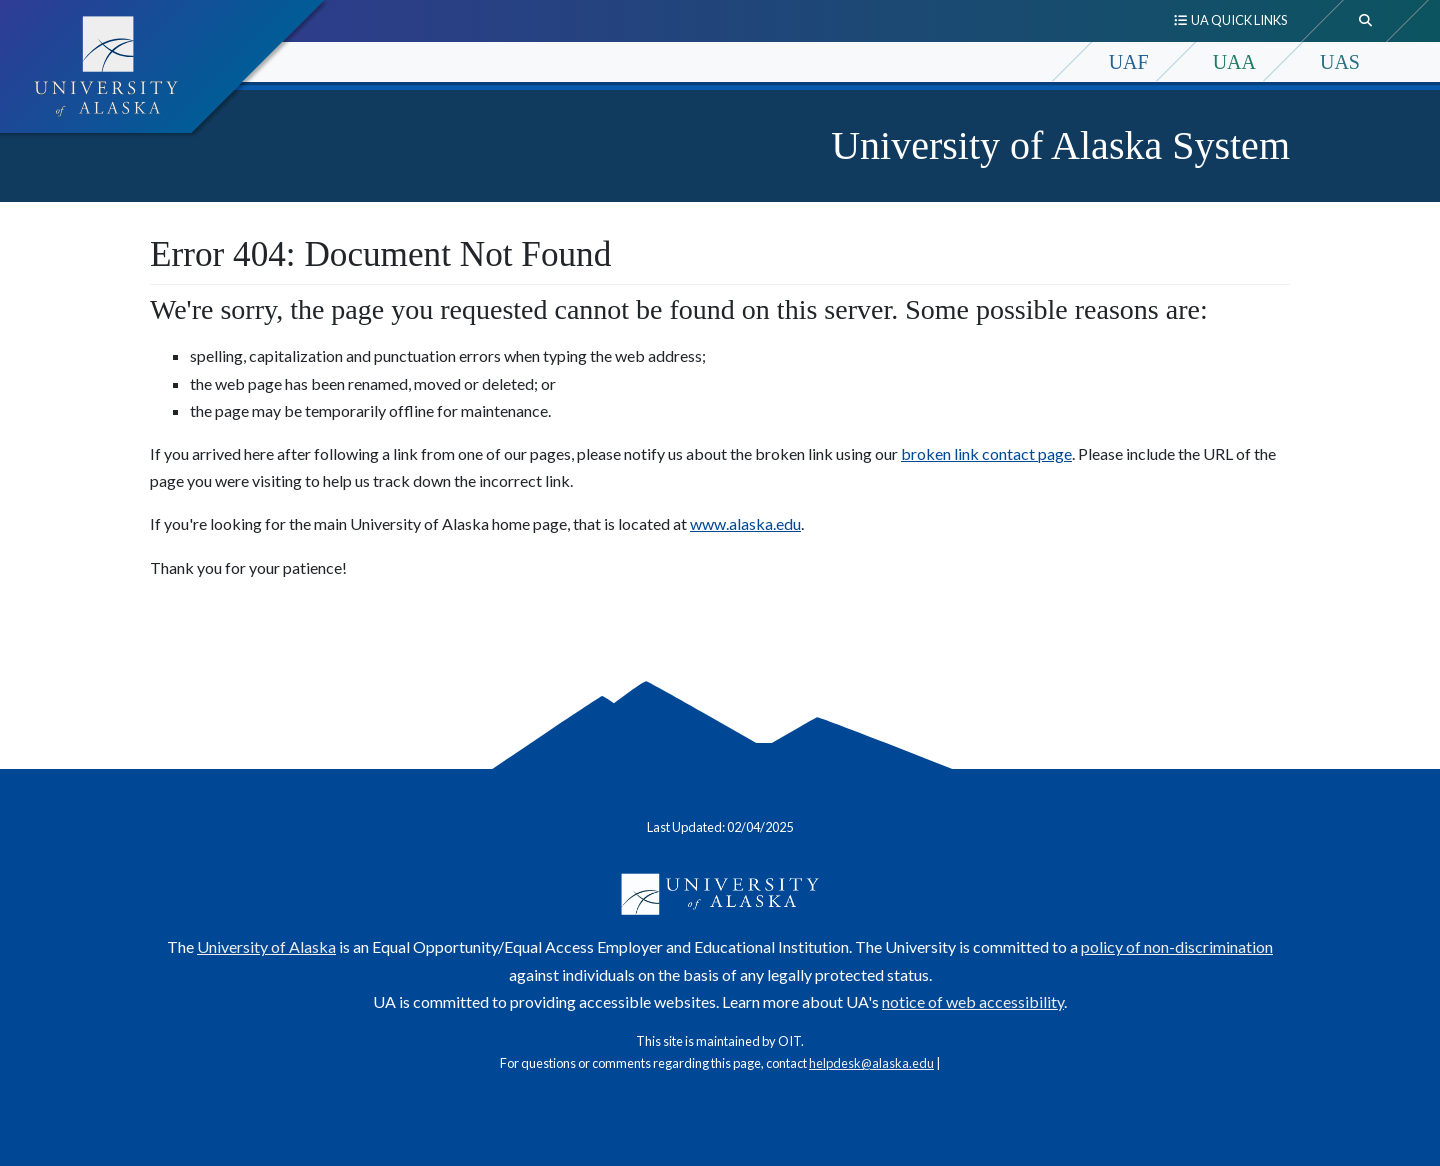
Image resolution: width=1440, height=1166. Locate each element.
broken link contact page (986, 453)
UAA (1234, 62)
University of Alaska (266, 946)
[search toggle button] (1366, 21)
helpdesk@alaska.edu (871, 1063)
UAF (1129, 62)
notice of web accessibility (973, 1001)
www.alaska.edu (745, 523)
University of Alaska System (1060, 145)
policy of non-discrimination (1177, 946)
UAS (1340, 62)
